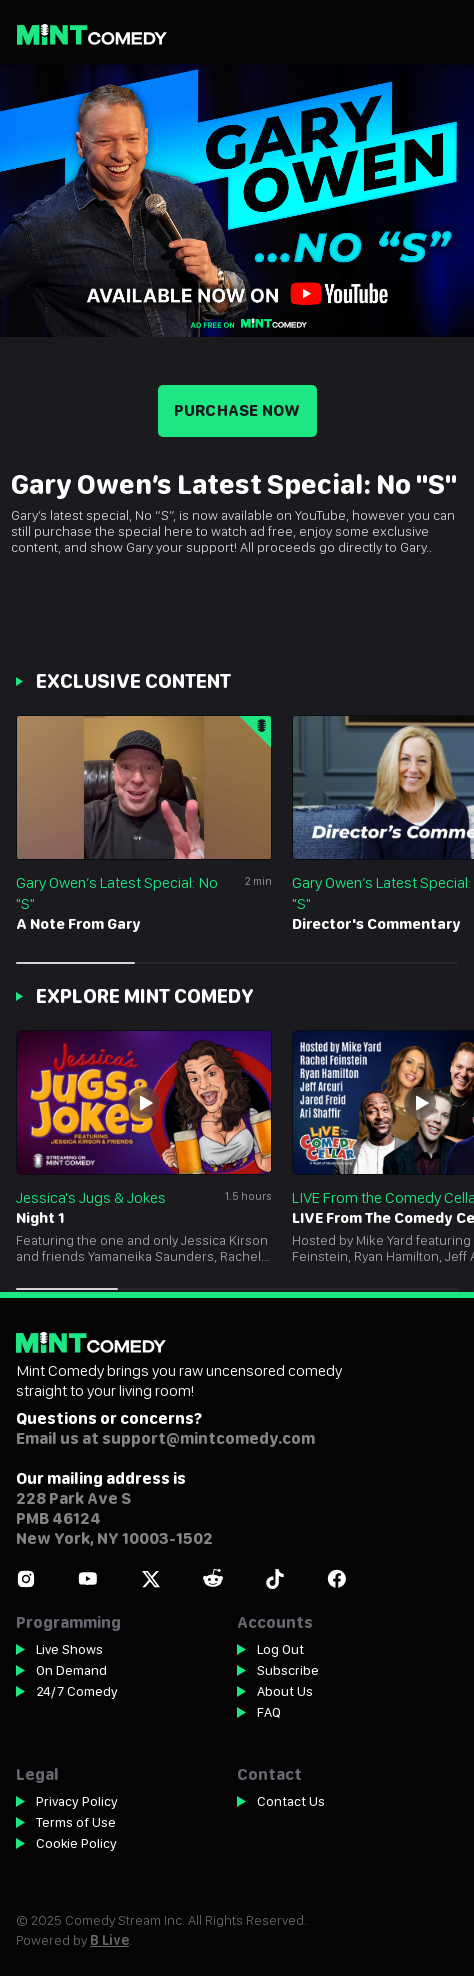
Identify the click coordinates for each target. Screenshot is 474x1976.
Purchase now (237, 410)
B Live (109, 1940)
